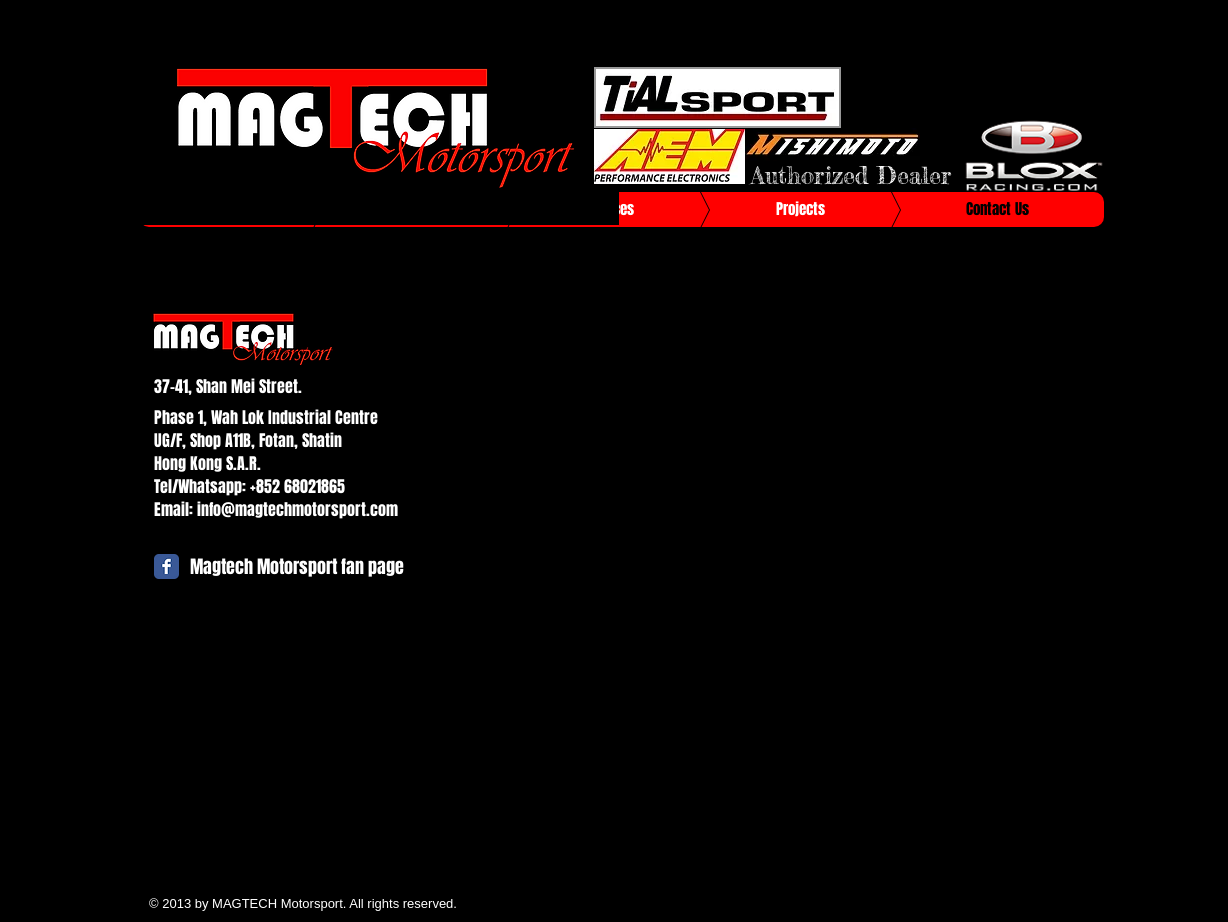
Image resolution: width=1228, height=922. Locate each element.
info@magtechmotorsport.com (297, 509)
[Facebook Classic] (166, 566)
